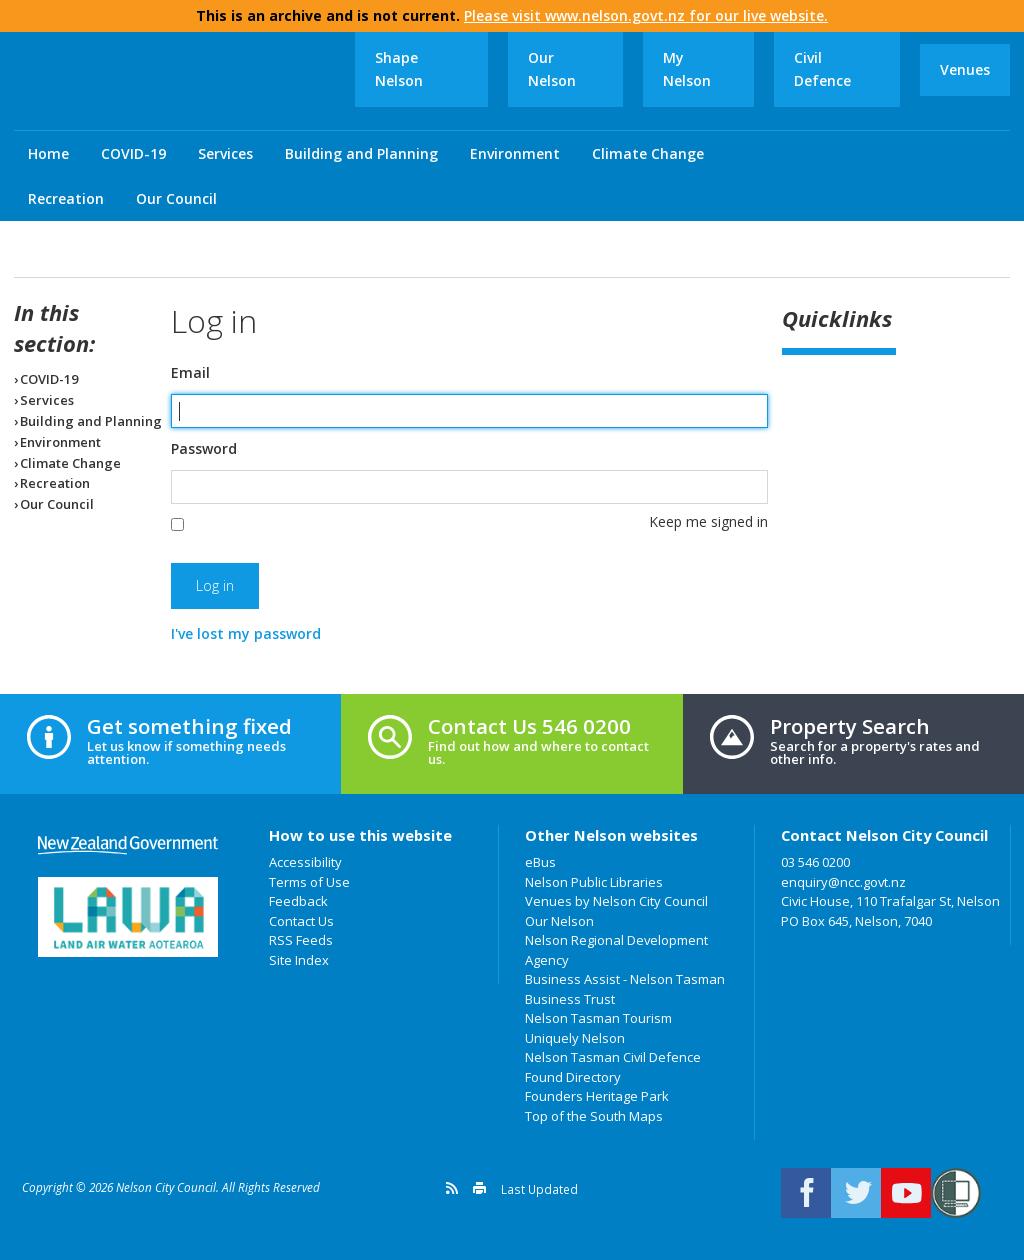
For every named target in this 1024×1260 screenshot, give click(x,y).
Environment (515, 153)
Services (225, 153)
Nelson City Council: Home (184, 81)
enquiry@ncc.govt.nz (843, 882)
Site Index (299, 960)
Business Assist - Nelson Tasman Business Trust (625, 989)
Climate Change (648, 153)
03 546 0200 (815, 862)
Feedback (298, 901)
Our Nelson (552, 68)
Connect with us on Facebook (806, 1193)
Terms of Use (309, 882)
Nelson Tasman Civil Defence (613, 1057)
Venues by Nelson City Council (616, 901)
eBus (540, 862)
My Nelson (687, 68)
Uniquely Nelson (575, 1038)
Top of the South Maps (594, 1116)
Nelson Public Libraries (594, 882)
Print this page (479, 1188)
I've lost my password (246, 633)
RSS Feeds (301, 940)
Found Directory (573, 1077)
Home (48, 153)
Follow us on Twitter (856, 1193)
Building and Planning (361, 153)
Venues (965, 69)
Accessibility (305, 862)
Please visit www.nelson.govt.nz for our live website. (646, 15)
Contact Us (301, 921)
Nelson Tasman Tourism (598, 1018)
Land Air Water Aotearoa (128, 917)
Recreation (66, 198)
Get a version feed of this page (452, 1188)
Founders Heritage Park (597, 1096)
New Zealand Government (128, 845)
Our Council (176, 198)
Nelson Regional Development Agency (616, 950)
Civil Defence (822, 68)
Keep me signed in (708, 521)
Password (204, 449)
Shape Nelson (399, 68)
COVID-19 (133, 153)
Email (190, 373)
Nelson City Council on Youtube (906, 1193)
